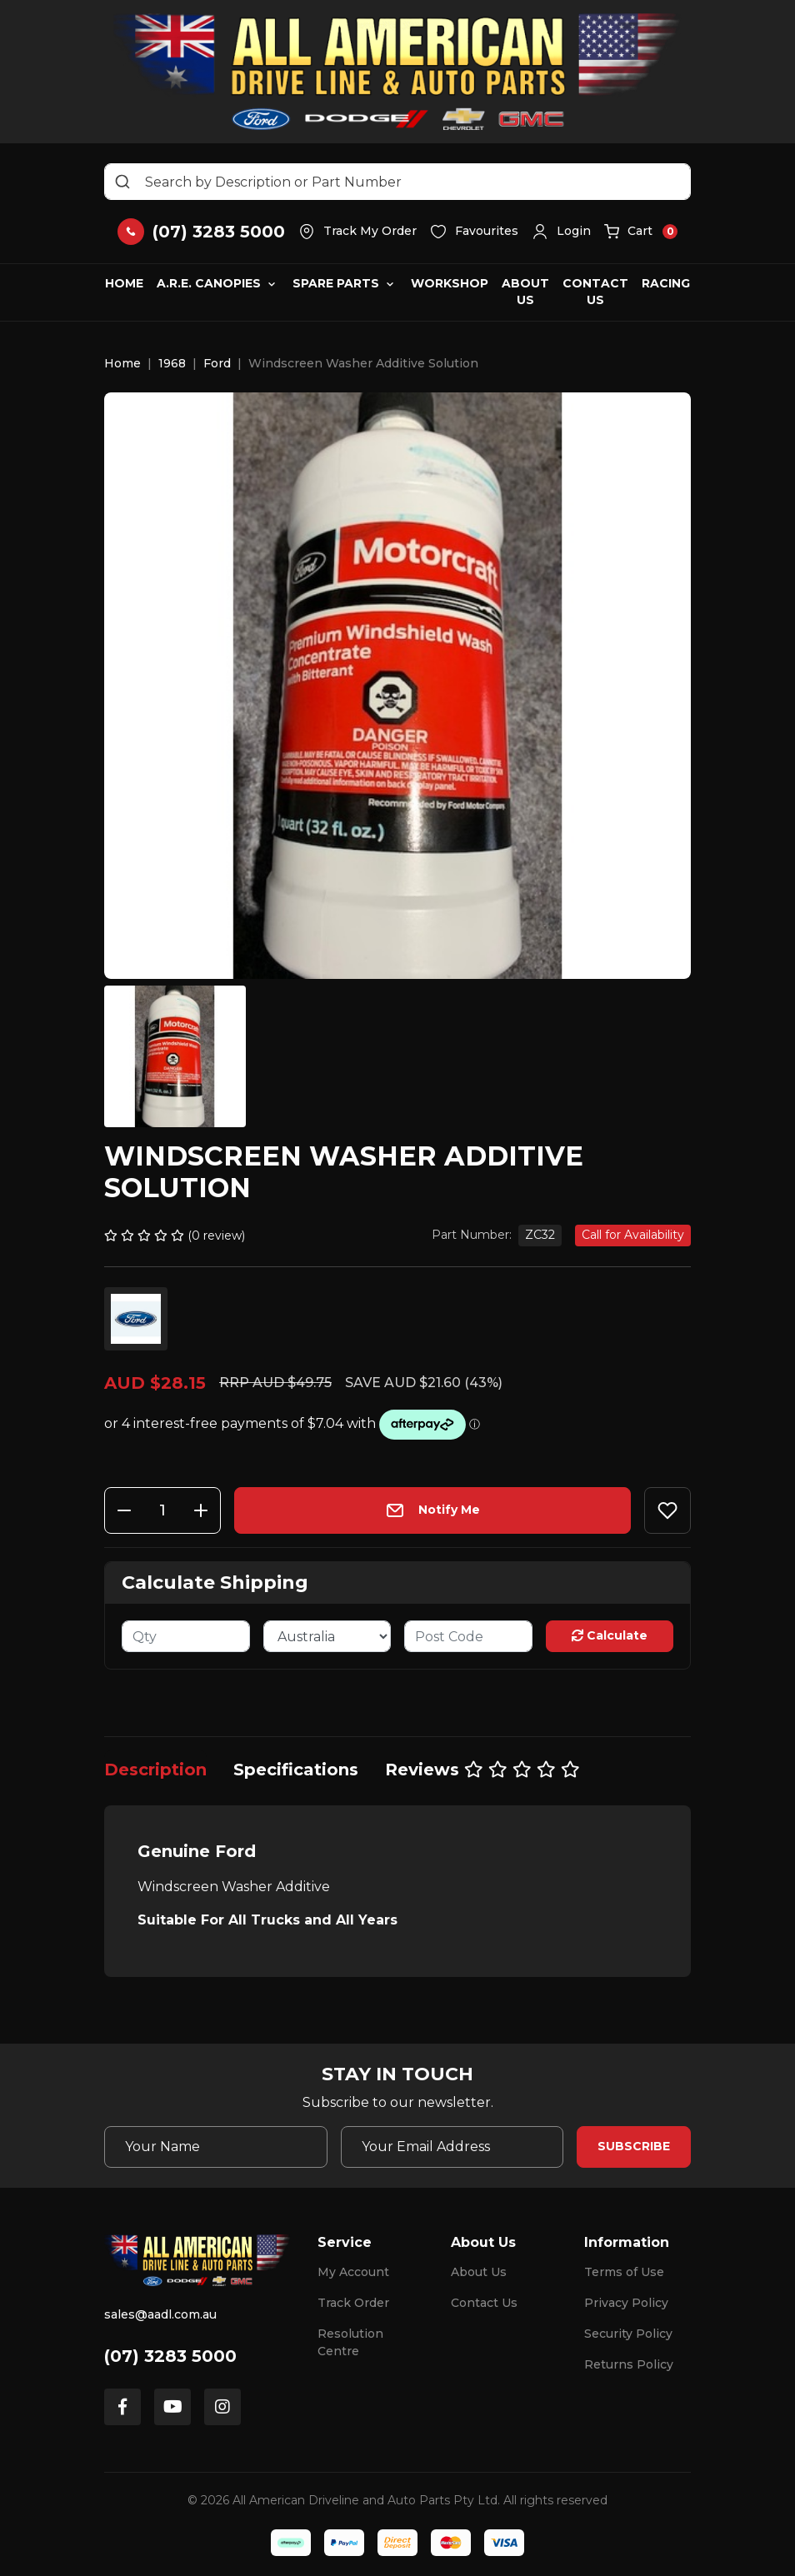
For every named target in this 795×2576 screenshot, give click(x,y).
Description (155, 1770)
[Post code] (468, 1636)
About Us (525, 291)
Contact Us (595, 291)
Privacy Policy (626, 2302)
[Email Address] (452, 2147)
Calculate (610, 1635)
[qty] (186, 1636)
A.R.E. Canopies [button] (209, 283)
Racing (666, 283)
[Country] (327, 1636)
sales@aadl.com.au (160, 2314)
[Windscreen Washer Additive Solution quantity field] (162, 1510)
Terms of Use (624, 2271)
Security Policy (628, 2333)
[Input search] (397, 181)
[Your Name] (216, 2147)
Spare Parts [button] (335, 283)
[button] (561, 231)
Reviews (482, 1770)
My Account (353, 2271)
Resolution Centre (350, 2342)
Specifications (295, 1770)
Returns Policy (628, 2364)
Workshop (449, 283)
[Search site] (122, 181)
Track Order (353, 2302)
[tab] (155, 1769)
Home (124, 283)
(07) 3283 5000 (170, 2356)
